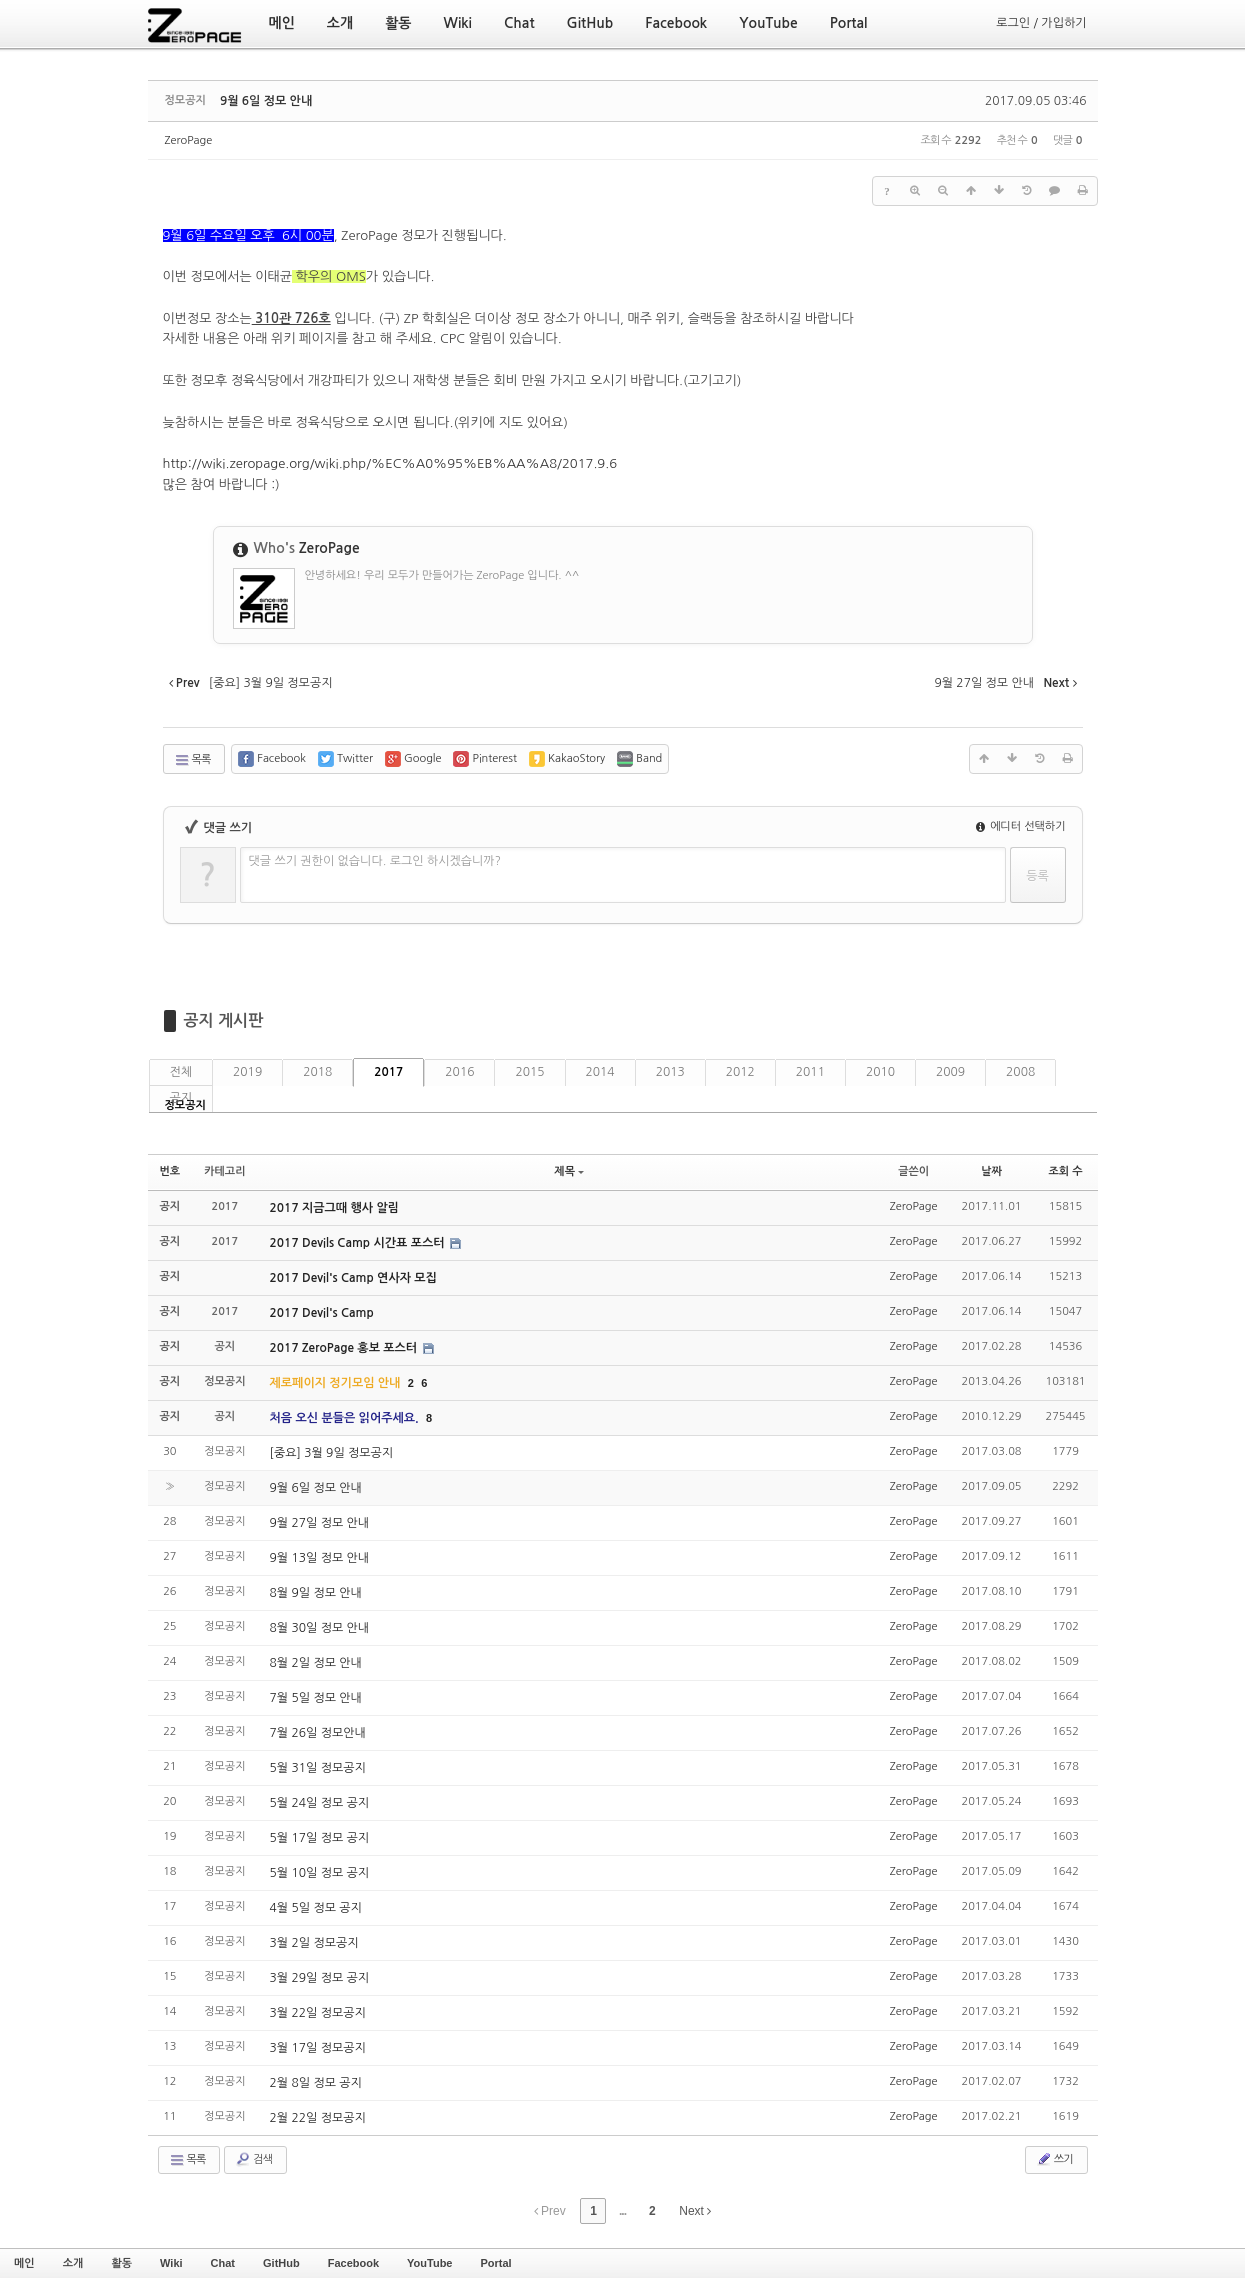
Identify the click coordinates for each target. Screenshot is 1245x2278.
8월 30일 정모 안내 (320, 1628)
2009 (950, 1072)
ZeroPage (189, 140)
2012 (740, 1072)
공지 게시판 (224, 1020)
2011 (810, 1072)
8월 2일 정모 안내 (316, 1663)
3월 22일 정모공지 (318, 2013)
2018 (317, 1072)
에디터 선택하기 (1021, 826)
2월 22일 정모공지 (318, 2118)
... (622, 2211)
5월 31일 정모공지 (318, 1768)
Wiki (171, 2263)
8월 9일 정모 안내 (316, 1593)
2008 (1020, 1072)
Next (695, 2211)
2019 (247, 1072)
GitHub (281, 2263)
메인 (24, 2263)
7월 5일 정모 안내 (316, 1698)
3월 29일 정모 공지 (320, 1978)
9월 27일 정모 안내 (320, 1523)
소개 (73, 2263)
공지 (181, 1098)
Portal (495, 2263)
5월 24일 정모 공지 (320, 1803)
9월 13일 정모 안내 (320, 1558)
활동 (121, 2263)
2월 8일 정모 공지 (316, 2083)
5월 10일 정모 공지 (320, 1873)
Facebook (353, 2263)
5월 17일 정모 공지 (320, 1838)
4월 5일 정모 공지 (316, 1908)
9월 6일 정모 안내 (266, 101)
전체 (181, 1072)
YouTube (429, 2263)
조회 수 (1065, 1171)
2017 (388, 1072)
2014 (600, 1072)
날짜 (991, 1171)
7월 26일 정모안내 (318, 1733)
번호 (170, 1171)
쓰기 (1054, 2159)
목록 (192, 760)
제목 (569, 1171)
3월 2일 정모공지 (314, 1943)
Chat (223, 2263)
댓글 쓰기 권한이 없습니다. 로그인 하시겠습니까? (375, 861)
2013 (670, 1072)
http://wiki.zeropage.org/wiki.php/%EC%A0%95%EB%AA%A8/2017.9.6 (390, 463)
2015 (529, 1072)
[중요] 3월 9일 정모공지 (332, 1453)
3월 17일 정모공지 (318, 2048)
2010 (880, 1072)
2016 (459, 1072)
